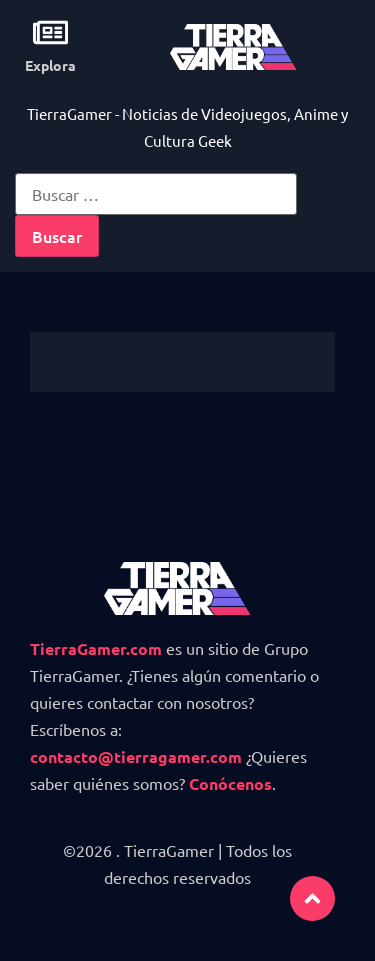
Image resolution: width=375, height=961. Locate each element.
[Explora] (50, 32)
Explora (50, 65)
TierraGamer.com (96, 648)
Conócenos (230, 783)
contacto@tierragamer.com (136, 756)
